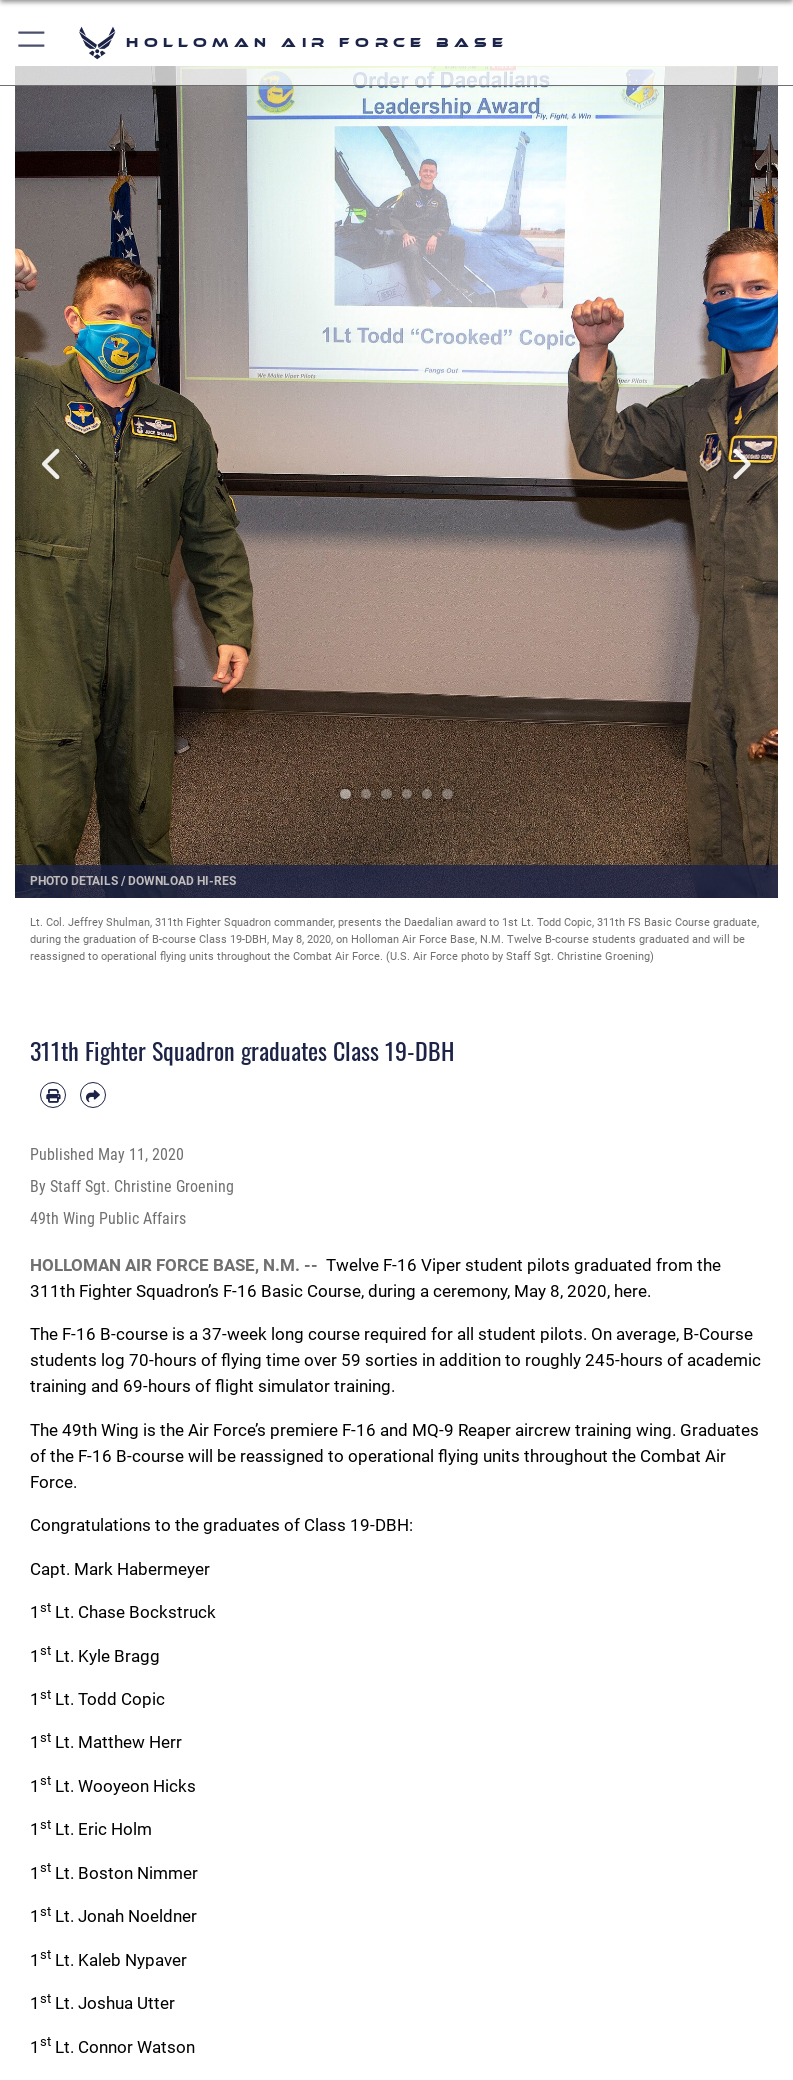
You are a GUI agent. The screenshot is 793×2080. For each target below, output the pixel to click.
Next (740, 464)
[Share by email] (93, 1095)
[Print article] (53, 1095)
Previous (53, 464)
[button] (32, 42)
